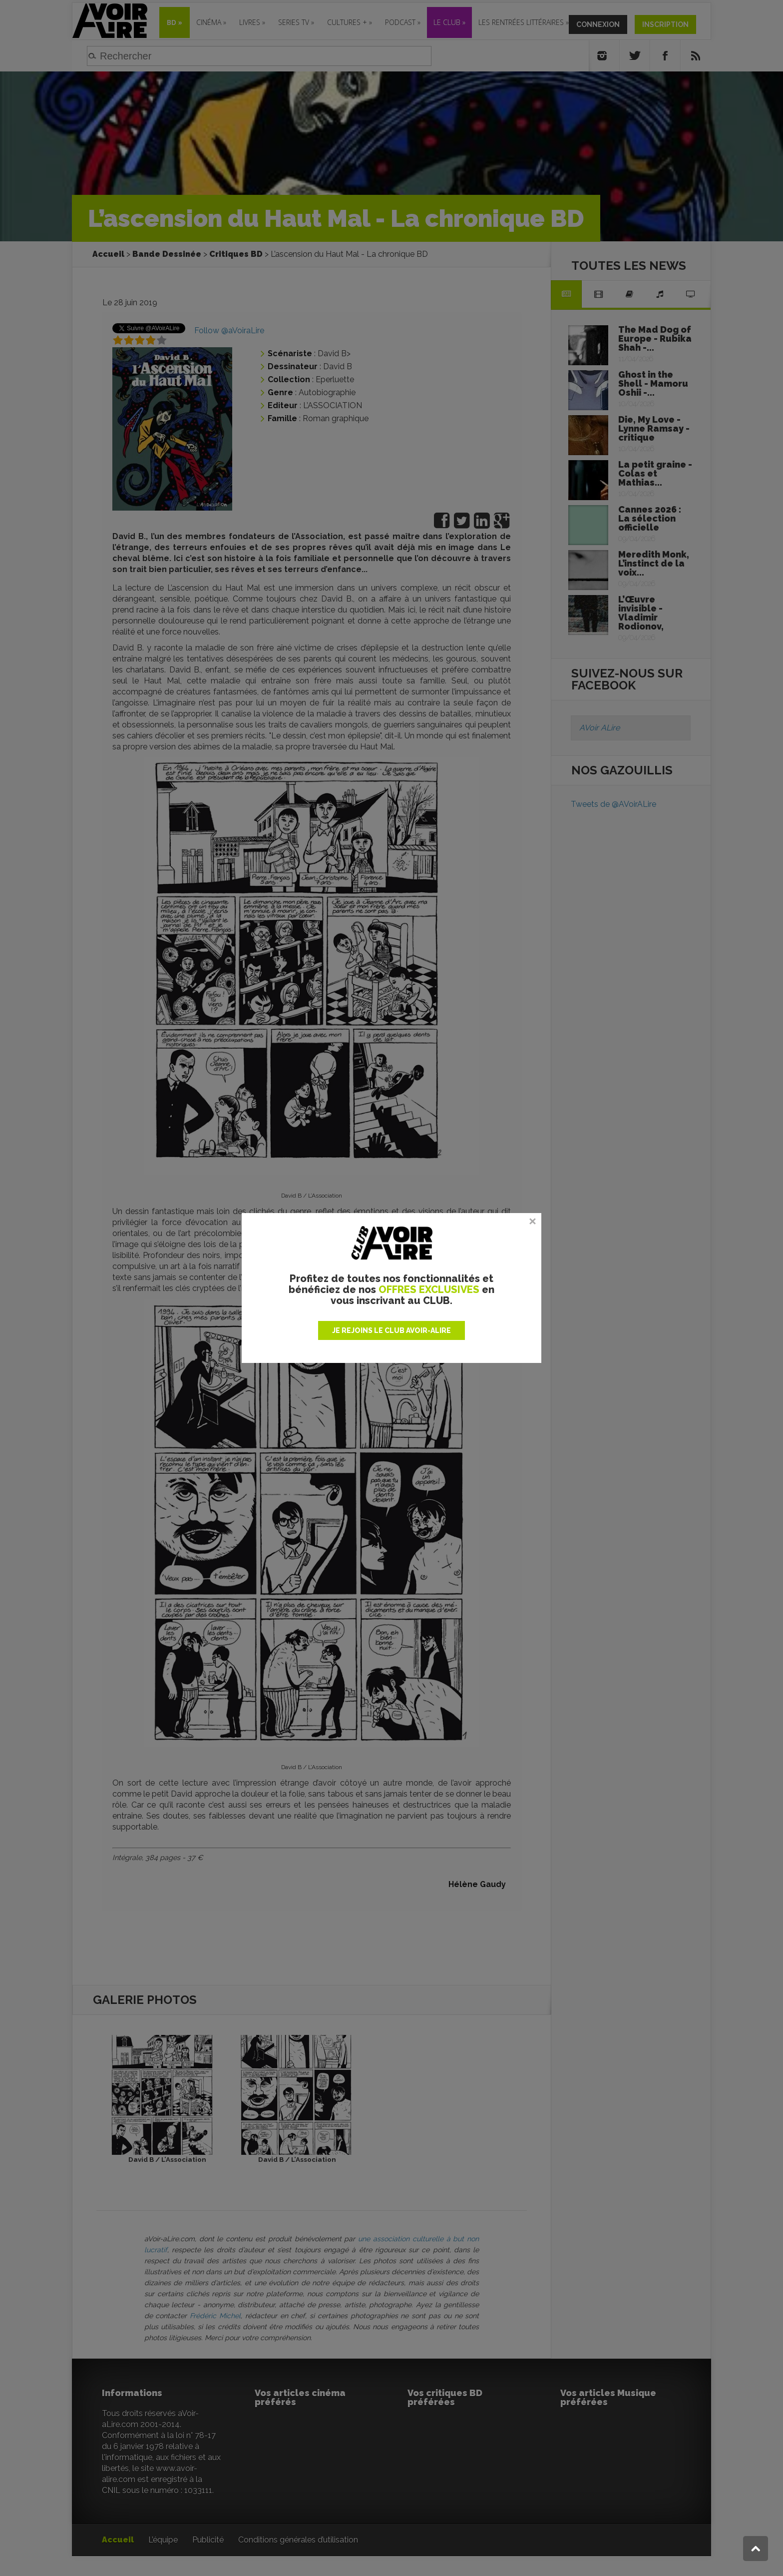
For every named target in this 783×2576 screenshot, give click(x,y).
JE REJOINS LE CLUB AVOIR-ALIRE (391, 1330)
